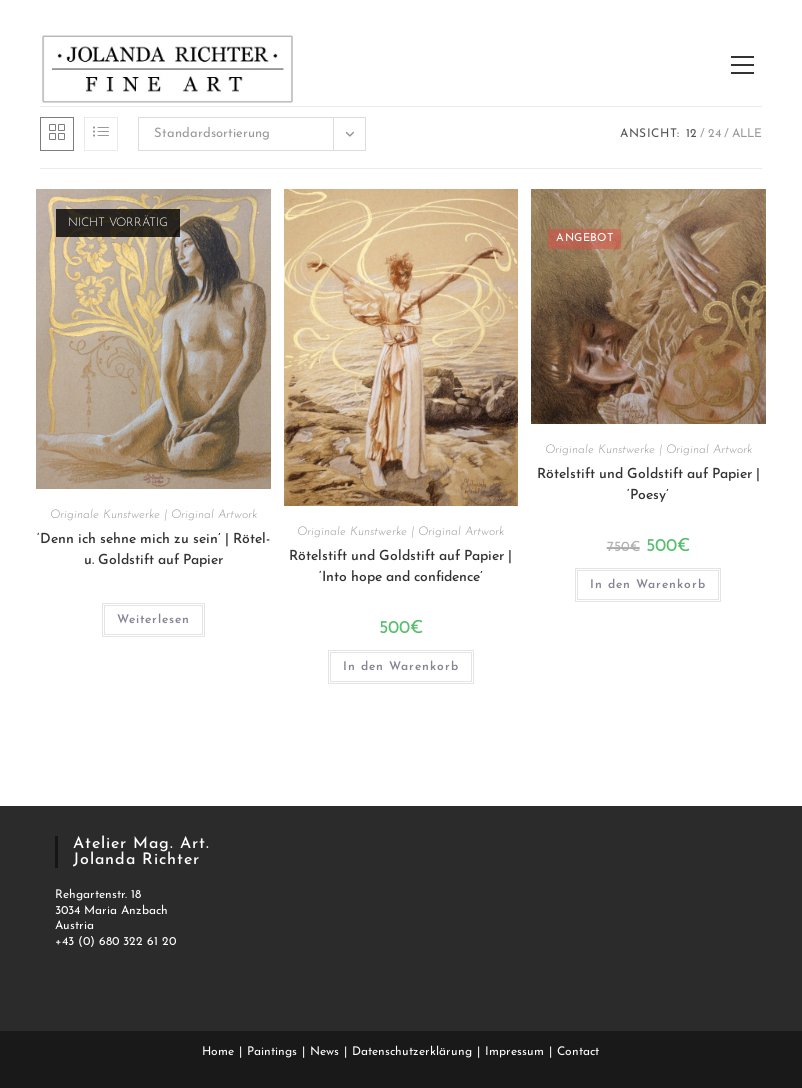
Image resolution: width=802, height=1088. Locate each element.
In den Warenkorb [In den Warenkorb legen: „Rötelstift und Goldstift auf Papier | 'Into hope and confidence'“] (401, 667)
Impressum (514, 1052)
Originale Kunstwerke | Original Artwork (153, 515)
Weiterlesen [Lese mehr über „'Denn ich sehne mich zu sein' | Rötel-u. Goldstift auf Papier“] (153, 620)
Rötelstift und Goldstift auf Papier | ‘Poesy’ (648, 485)
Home (218, 1052)
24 (714, 134)
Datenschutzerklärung (412, 1052)
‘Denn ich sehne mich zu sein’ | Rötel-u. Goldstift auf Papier (153, 550)
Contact (578, 1052)
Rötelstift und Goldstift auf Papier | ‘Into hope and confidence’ (400, 567)
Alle (747, 134)
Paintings (272, 1052)
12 (691, 134)
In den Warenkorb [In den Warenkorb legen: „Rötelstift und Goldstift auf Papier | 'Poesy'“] (648, 585)
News (324, 1052)
